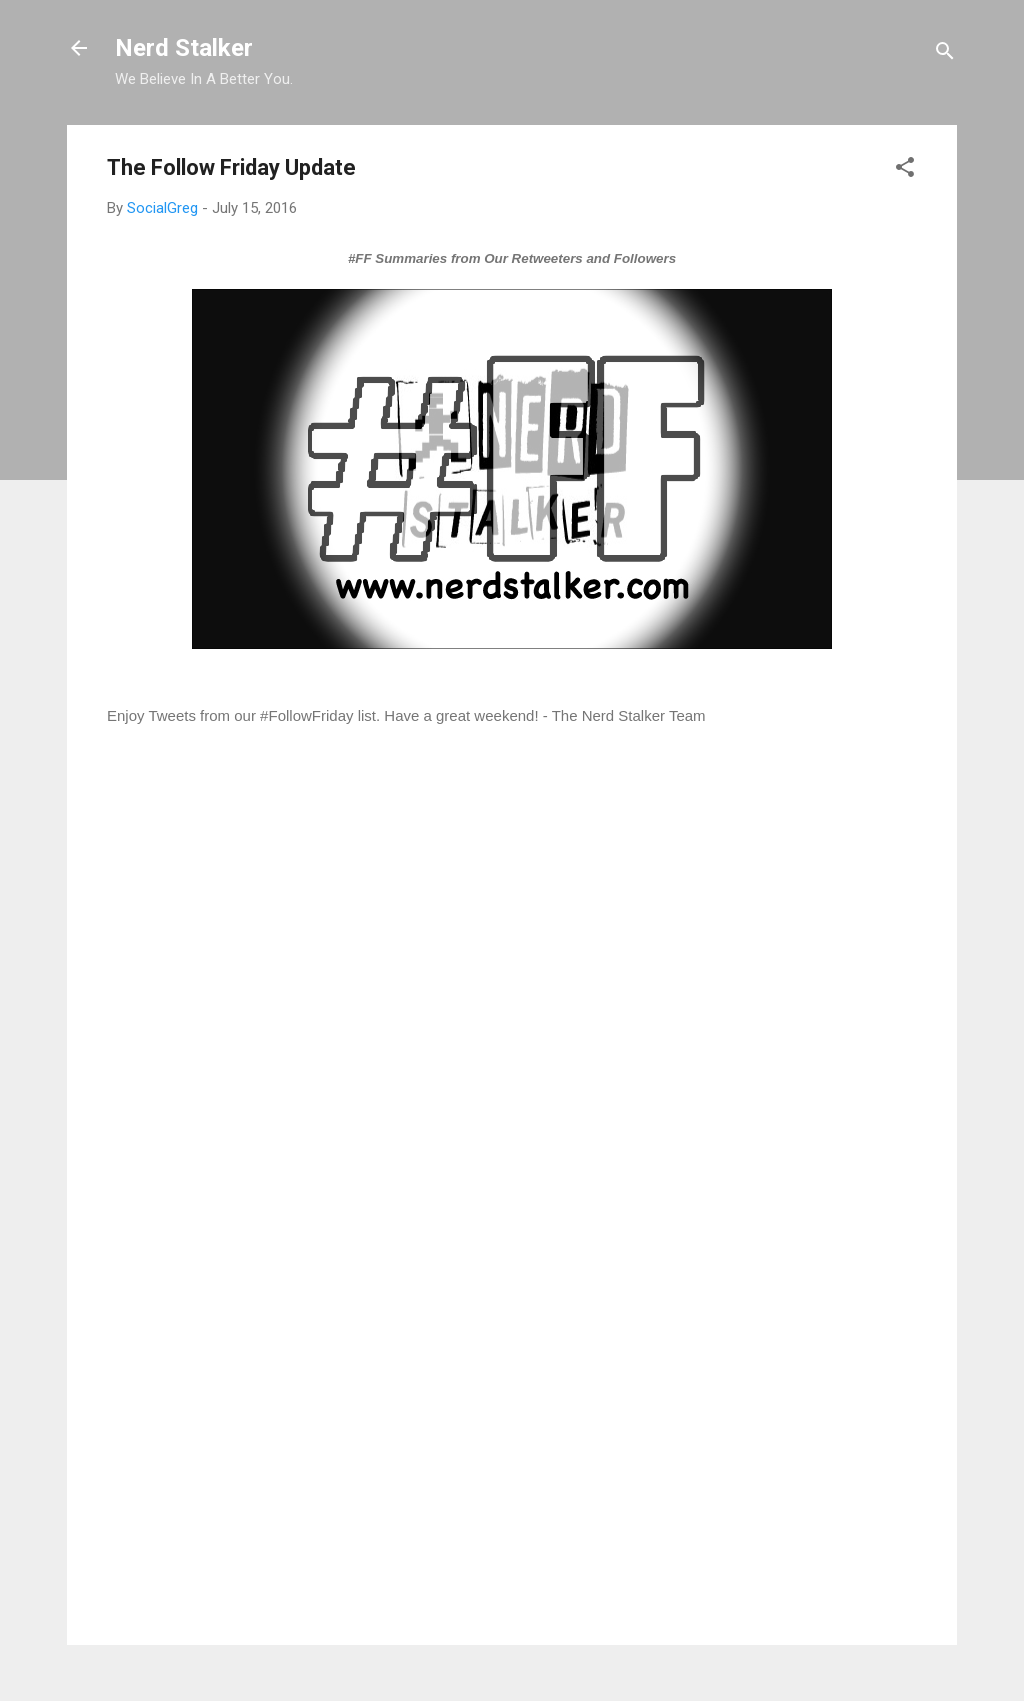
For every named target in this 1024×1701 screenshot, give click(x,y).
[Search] (945, 54)
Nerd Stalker (184, 48)
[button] (905, 170)
